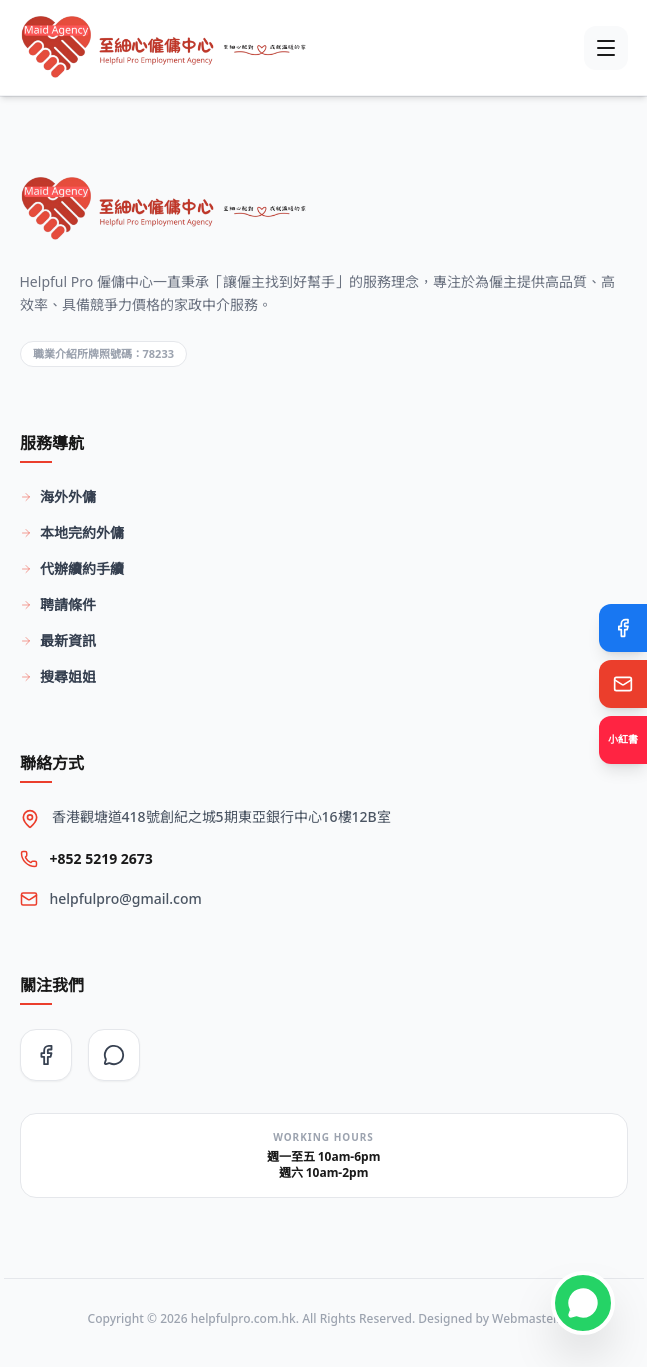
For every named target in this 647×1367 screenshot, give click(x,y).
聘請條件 (58, 604)
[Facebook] (623, 628)
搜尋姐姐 (58, 676)
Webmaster (524, 1318)
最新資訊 (58, 640)
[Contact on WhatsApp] (583, 1303)
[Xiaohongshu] (623, 740)
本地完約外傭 (72, 532)
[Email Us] (623, 684)
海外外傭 (58, 496)
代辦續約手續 (72, 568)
